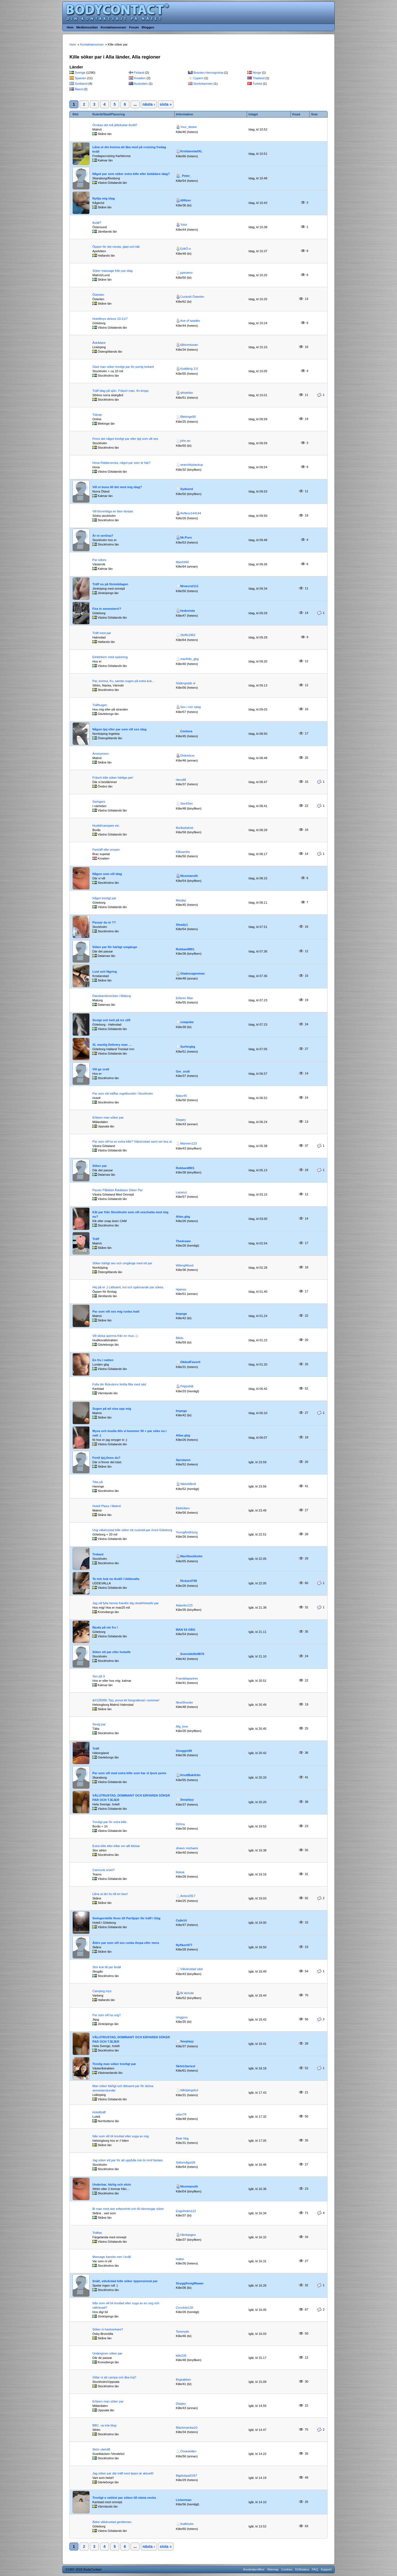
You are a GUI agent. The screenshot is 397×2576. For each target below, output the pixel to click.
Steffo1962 (187, 635)
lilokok (180, 1872)
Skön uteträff (101, 2449)
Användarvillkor (254, 2569)
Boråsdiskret (184, 827)
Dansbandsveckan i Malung (111, 995)
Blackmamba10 (186, 2427)
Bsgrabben (183, 2379)
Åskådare (99, 342)
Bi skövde (187, 1993)
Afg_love (182, 1726)
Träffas (97, 2232)
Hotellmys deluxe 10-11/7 (110, 318)
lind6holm (187, 2524)
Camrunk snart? (103, 1870)
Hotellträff (99, 2112)
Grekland (81, 83)
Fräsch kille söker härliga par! (112, 777)
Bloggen (148, 27)
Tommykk (182, 2331)
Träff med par (101, 633)
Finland (139, 72)
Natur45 (181, 1095)
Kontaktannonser (113, 27)
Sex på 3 (98, 1676)
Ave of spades (190, 320)
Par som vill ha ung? (106, 2015)
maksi (180, 2259)
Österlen (98, 294)
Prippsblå (186, 1386)
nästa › (149, 104)
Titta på (97, 1482)
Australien (141, 83)
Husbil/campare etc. (106, 825)
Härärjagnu (188, 2234)
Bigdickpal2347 (186, 2475)
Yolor (183, 224)
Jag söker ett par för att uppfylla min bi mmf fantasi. (127, 2160)
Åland (79, 89)
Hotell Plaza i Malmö (106, 1506)
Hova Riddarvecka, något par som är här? (121, 462)
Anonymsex (100, 753)
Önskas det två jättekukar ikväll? (114, 125)
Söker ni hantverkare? (107, 2329)
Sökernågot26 (185, 2162)
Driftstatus (302, 2569)
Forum (134, 27)
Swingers (98, 801)
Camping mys (101, 1991)
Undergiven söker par (107, 2353)
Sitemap (273, 2569)
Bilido (180, 1338)
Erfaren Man (184, 998)
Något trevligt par (104, 898)
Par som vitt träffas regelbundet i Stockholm (122, 1093)
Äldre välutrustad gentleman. (112, 2522)
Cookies (287, 2569)
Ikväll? (96, 222)
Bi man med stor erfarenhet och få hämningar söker (128, 2208)
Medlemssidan (87, 27)
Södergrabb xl (185, 683)
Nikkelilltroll (188, 1484)
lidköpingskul (189, 2090)
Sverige (80, 72)
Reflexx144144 (190, 513)
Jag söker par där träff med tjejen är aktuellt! (123, 2473)
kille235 (181, 2355)
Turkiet (257, 83)
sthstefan (186, 392)
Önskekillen (188, 2451)
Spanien (80, 78)
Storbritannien (203, 83)
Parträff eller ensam (106, 849)
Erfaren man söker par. (108, 1117)
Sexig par (99, 1724)
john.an (185, 440)
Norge (257, 72)
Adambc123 (184, 1605)
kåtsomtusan (189, 344)
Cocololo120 (184, 2307)
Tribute (97, 414)
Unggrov (182, 2017)
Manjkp (181, 900)
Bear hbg (182, 2138)
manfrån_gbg (189, 659)
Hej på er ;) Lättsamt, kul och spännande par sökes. (128, 1287)
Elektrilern (183, 1508)
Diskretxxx (187, 755)
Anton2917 (187, 1896)
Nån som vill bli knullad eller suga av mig (120, 2136)
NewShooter (184, 1702)
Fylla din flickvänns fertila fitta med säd (119, 1384)
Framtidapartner (187, 1678)
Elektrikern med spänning (110, 657)
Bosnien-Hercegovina (208, 72)
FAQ (315, 2569)
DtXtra (180, 1824)
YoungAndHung (187, 1532)
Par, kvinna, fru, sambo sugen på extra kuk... (123, 681)
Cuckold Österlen (192, 296)
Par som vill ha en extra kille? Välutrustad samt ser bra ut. (132, 1141)
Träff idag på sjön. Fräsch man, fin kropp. (120, 390)
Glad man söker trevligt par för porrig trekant (123, 366)
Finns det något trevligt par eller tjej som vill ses (125, 438)
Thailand (259, 78)
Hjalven (181, 1289)
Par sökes (99, 559)
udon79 (181, 2114)
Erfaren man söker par (108, 2401)
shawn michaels (187, 1848)
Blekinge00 (188, 416)
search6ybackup (191, 464)
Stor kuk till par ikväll (106, 1967)
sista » (166, 104)
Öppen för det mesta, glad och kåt (116, 246)
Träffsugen (99, 705)
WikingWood (185, 1265)
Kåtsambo (183, 851)
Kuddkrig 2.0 (189, 368)
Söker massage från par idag (112, 270)
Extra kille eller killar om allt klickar (116, 1846)
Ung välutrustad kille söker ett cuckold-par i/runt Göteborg (132, 1530)
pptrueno (186, 272)
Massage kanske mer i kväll (111, 2256)
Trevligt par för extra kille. (109, 1822)
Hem (70, 27)
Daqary (181, 1119)
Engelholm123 (186, 2211)
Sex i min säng (190, 707)
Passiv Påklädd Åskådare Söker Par (117, 1190)
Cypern (198, 78)
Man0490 (182, 562)
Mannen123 (188, 1143)
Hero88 (181, 779)
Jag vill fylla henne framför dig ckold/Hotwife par (125, 1603)
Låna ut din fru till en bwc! (110, 1894)
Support (326, 2569)
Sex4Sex (186, 803)
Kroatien (140, 78)
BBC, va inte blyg (104, 2425)
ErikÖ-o (185, 248)
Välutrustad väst (191, 1969)
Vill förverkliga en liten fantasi (112, 511)
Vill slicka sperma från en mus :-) (115, 1335)
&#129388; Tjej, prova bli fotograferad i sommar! (125, 1700)
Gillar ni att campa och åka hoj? (114, 2377)
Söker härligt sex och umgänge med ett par (122, 1263)
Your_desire (188, 127)
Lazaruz (181, 1192)
